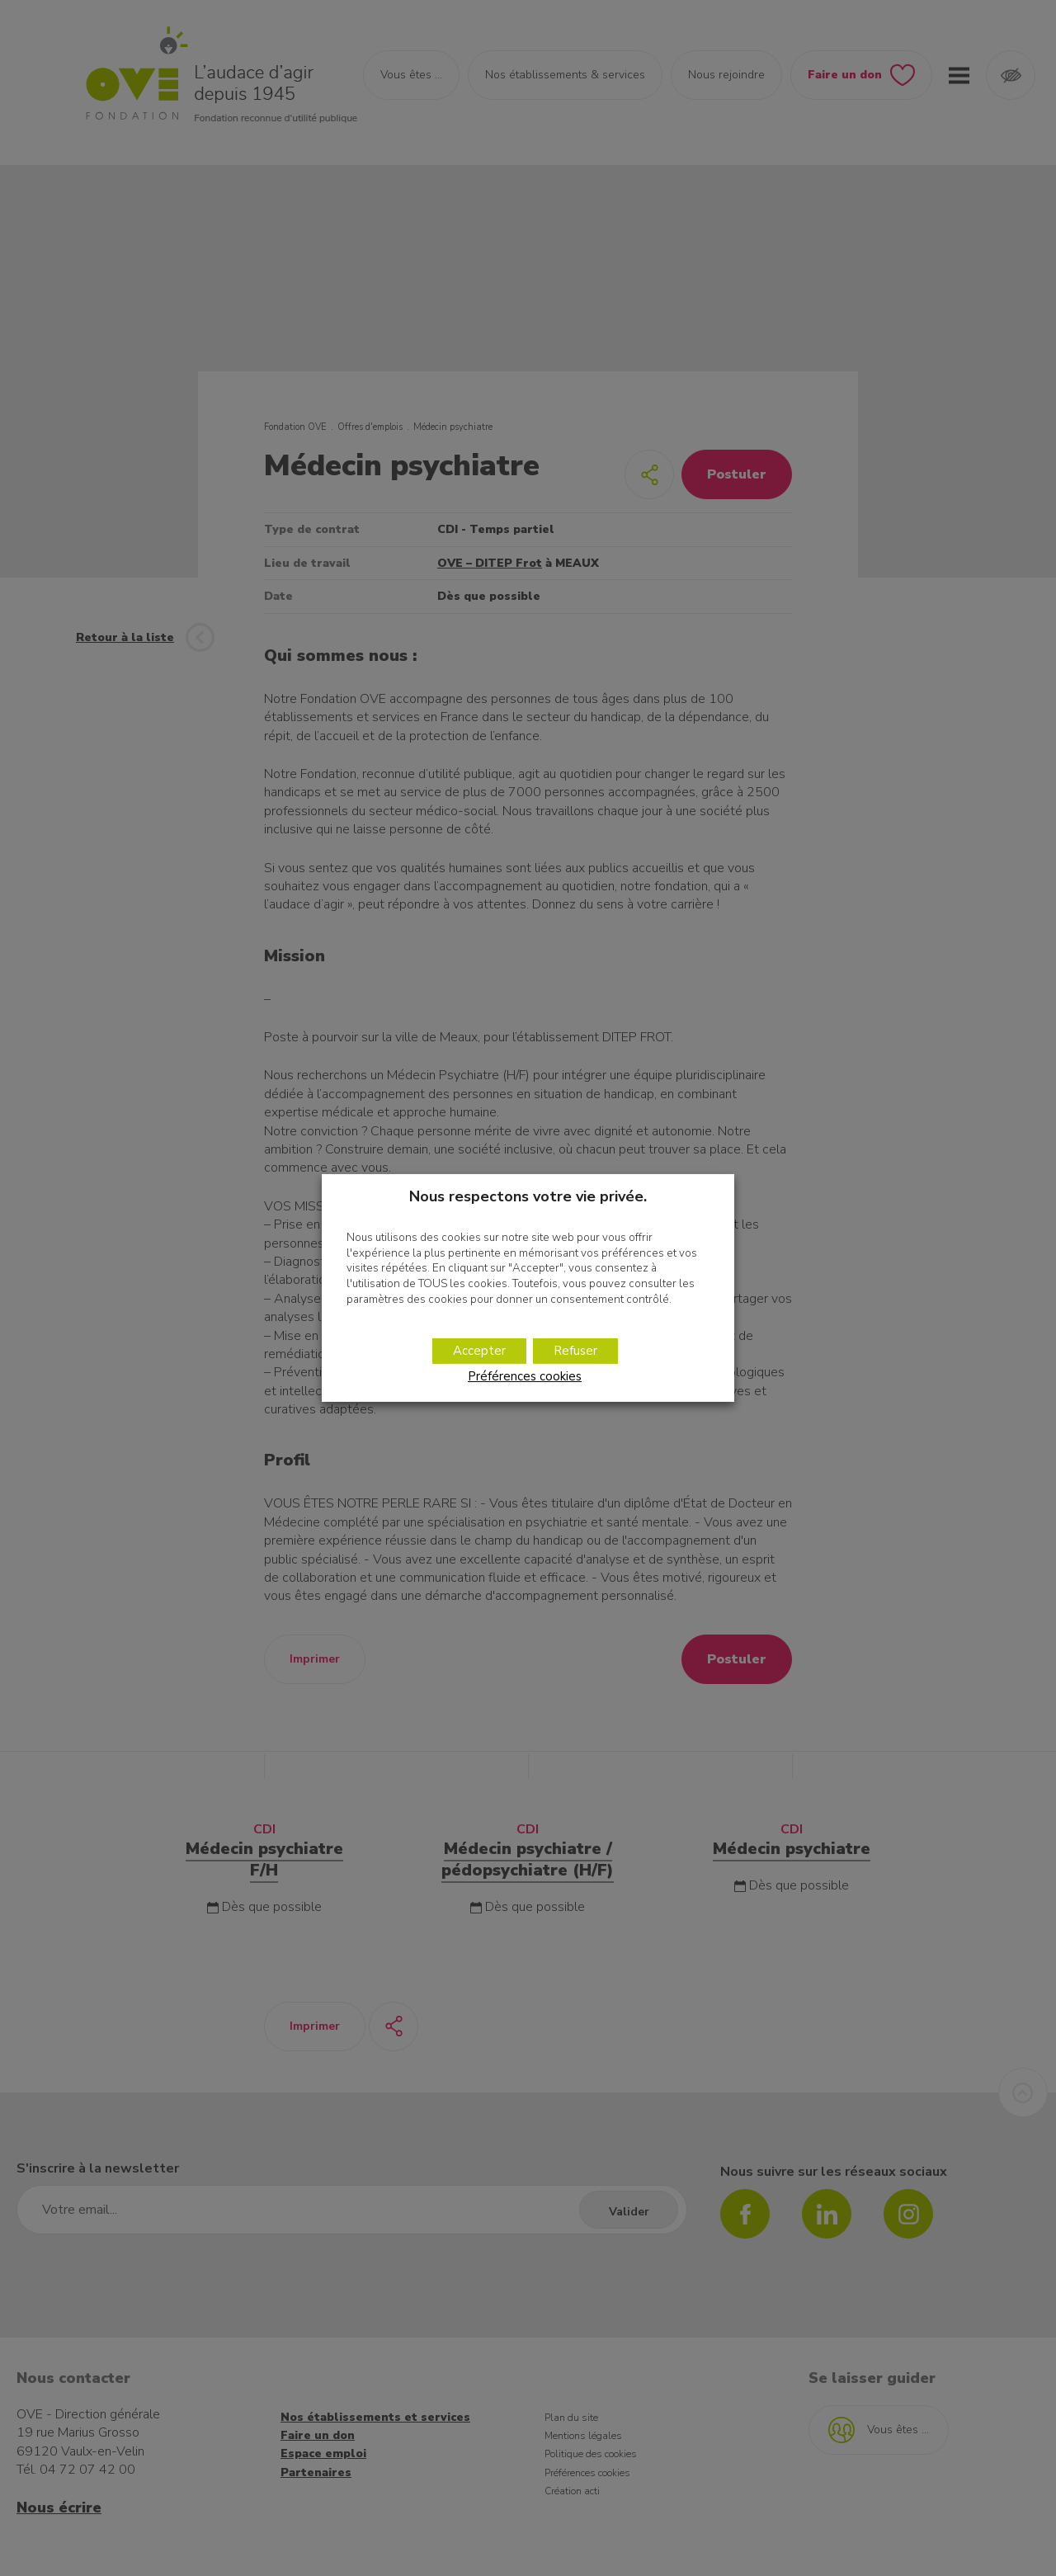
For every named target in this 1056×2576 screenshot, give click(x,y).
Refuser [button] (575, 1350)
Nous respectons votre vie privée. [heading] (528, 1196)
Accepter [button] (479, 1350)
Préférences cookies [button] (525, 1376)
